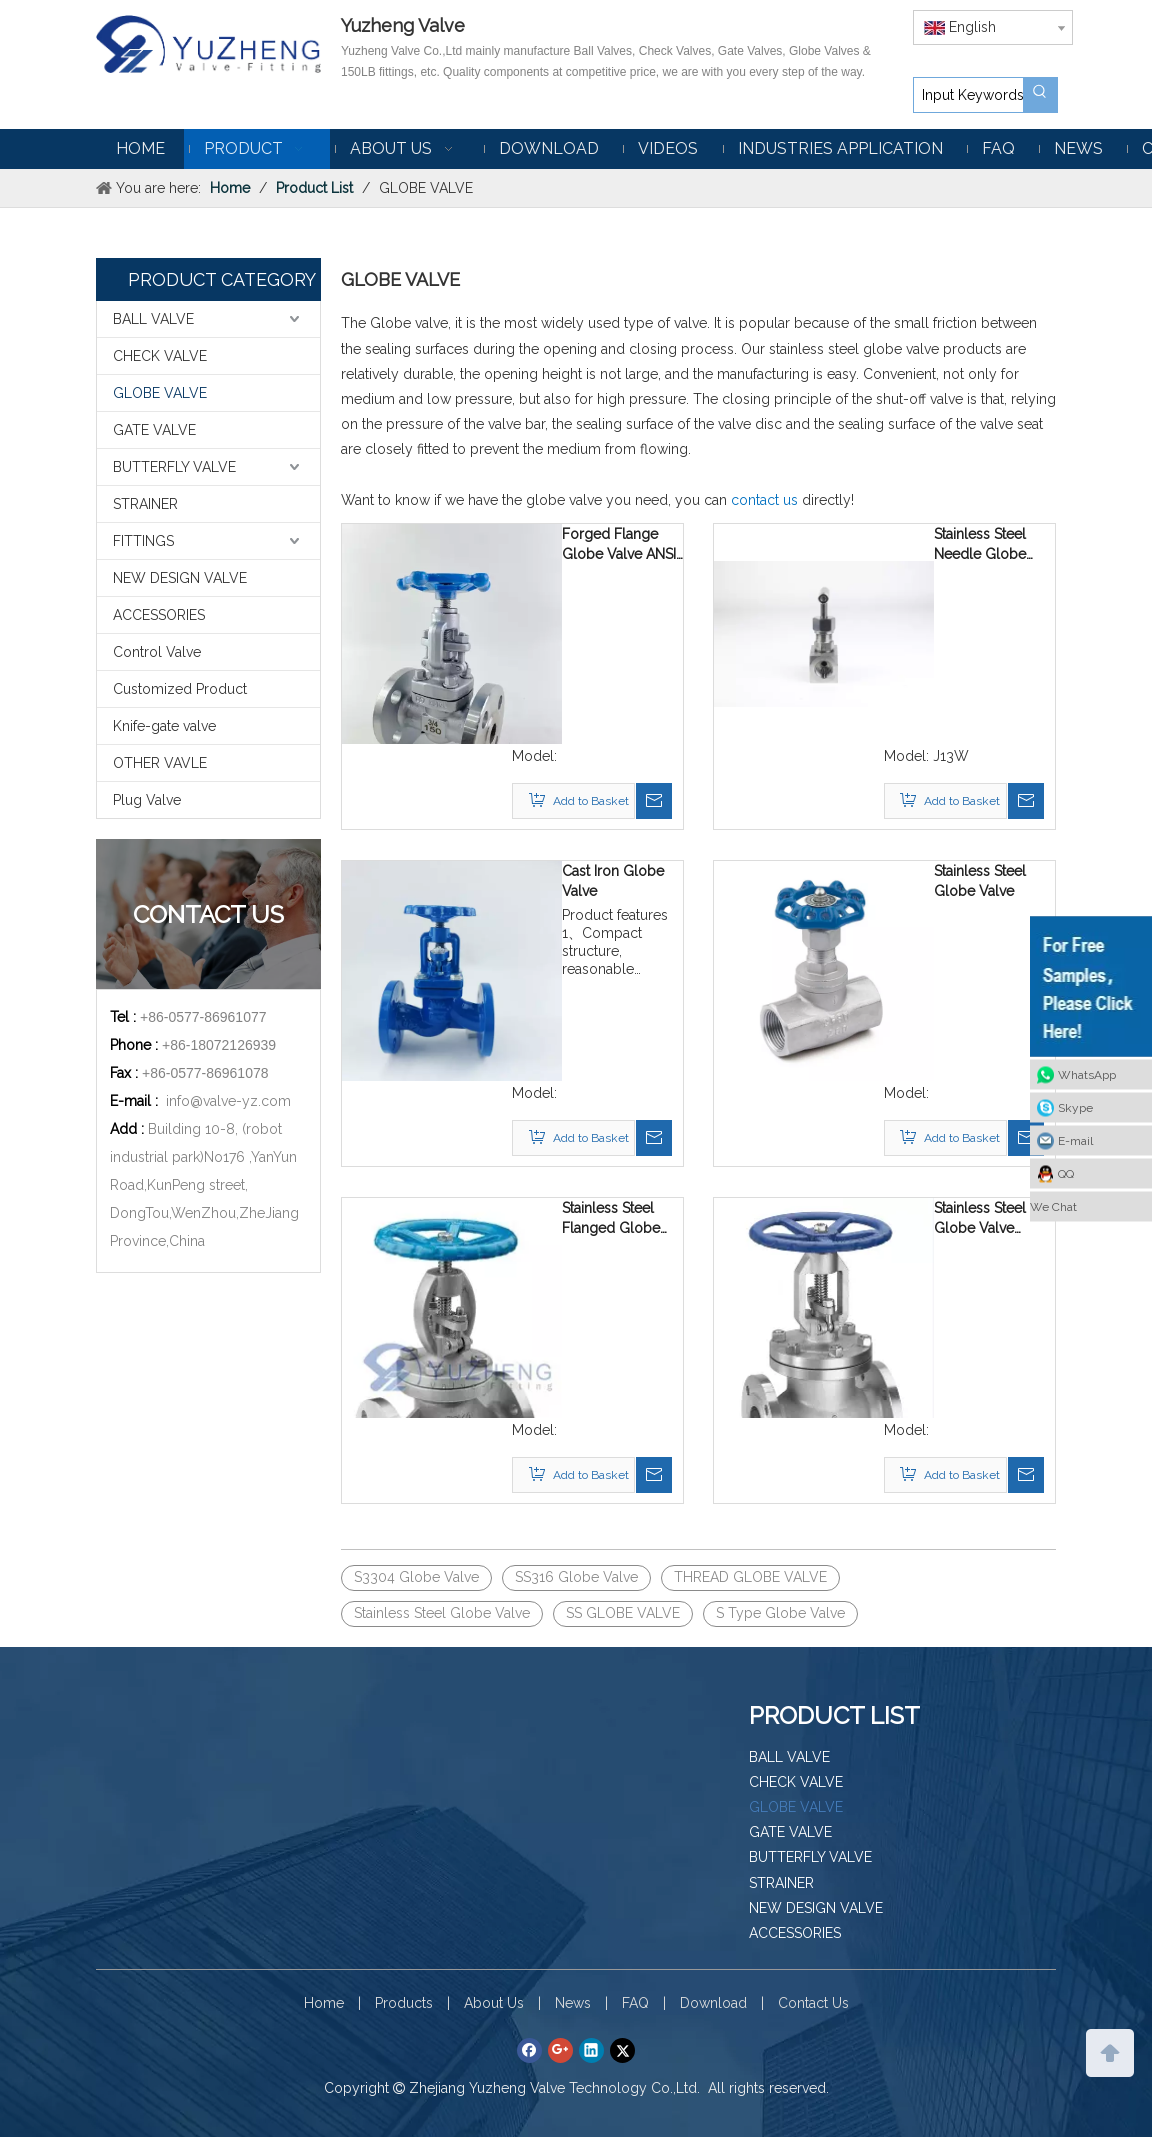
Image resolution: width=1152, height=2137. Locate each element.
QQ (1066, 1173)
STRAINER (145, 504)
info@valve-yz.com (228, 1101)
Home (324, 2003)
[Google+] (560, 2051)
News (573, 2003)
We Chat (1053, 1206)
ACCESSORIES (159, 615)
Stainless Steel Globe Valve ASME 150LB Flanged (980, 1219)
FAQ (635, 2003)
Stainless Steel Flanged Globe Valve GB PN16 (611, 1219)
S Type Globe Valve (780, 1613)
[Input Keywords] (968, 95)
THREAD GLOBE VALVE (750, 1577)
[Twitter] (622, 2051)
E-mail (1075, 1140)
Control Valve (157, 652)
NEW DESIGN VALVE (180, 578)
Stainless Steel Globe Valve (980, 881)
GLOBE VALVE (160, 393)
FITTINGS (143, 541)
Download (713, 2003)
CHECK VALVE (160, 356)
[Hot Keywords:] (1040, 95)
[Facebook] (529, 2051)
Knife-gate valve (164, 726)
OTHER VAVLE (160, 763)
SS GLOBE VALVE (623, 1613)
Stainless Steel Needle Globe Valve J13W (980, 545)
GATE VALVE (154, 430)
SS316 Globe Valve (576, 1577)
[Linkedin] (591, 2051)
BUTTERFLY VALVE (174, 467)
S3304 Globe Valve (416, 1577)
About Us (494, 2003)
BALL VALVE (153, 319)
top (1110, 2051)
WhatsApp (1087, 1074)
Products (404, 2003)
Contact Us (813, 2003)
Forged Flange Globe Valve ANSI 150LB (619, 545)
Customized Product (180, 689)
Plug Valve (147, 800)
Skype (1075, 1107)
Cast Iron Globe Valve (613, 881)
